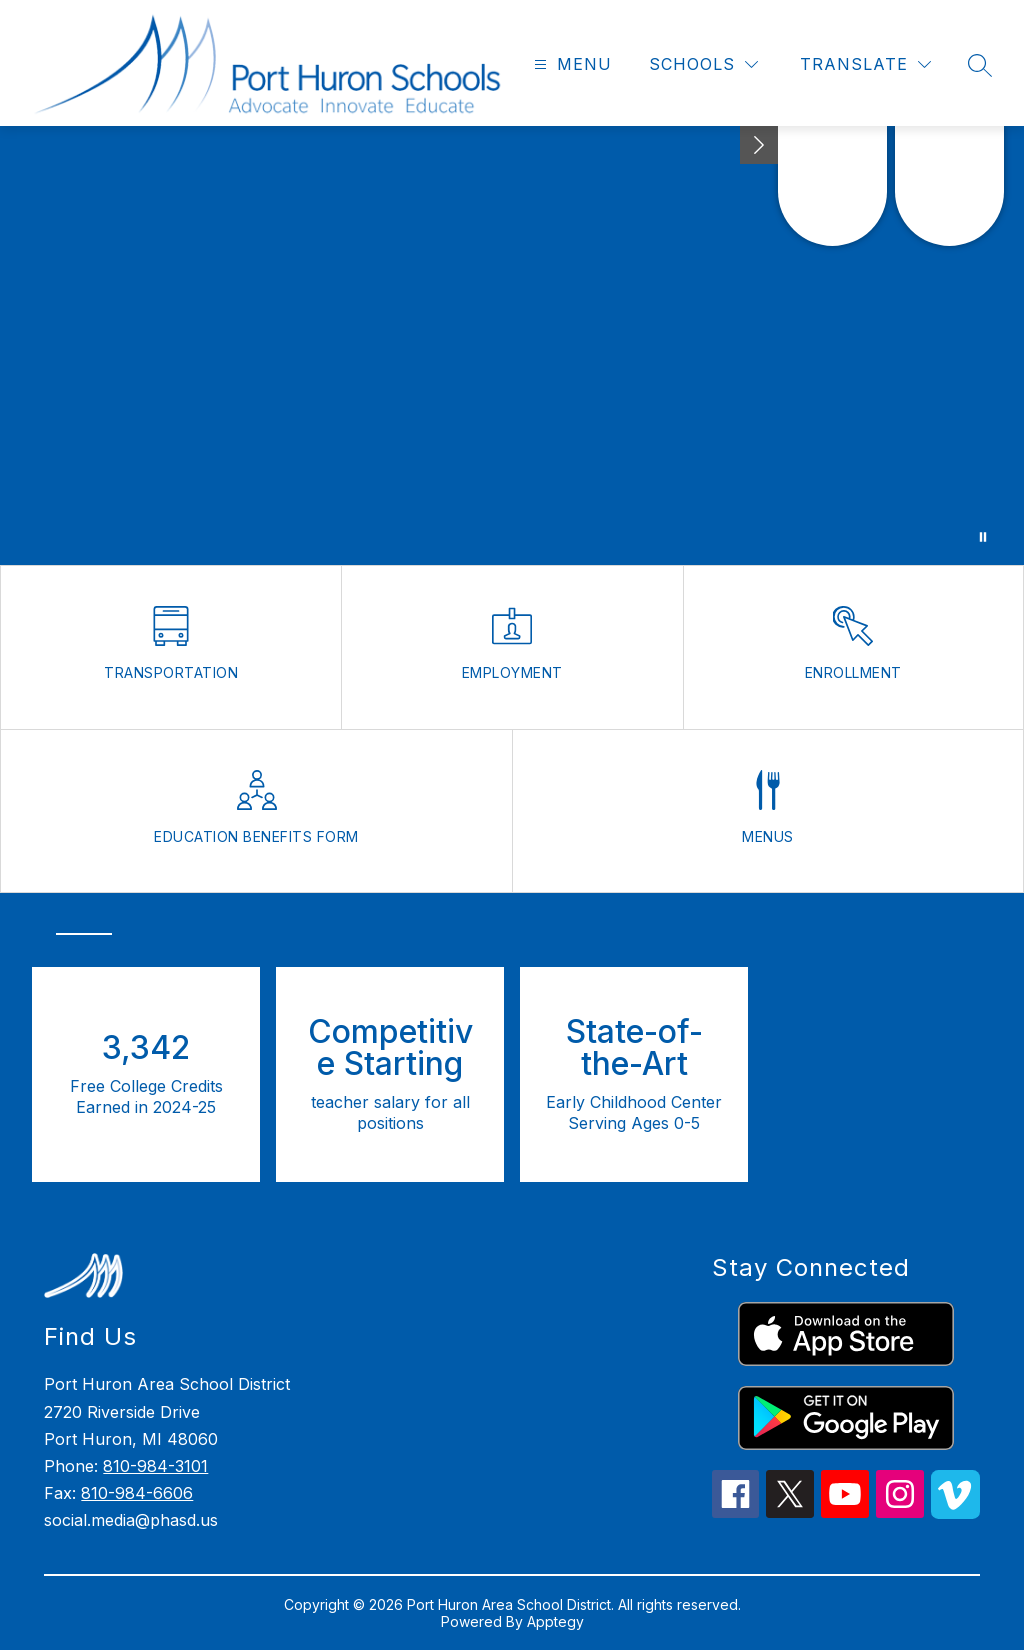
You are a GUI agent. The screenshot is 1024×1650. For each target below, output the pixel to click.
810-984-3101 (155, 1466)
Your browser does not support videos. (512, 345)
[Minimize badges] (759, 145)
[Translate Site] (865, 64)
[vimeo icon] (955, 1513)
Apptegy (555, 1621)
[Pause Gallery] (983, 537)
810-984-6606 (137, 1493)
